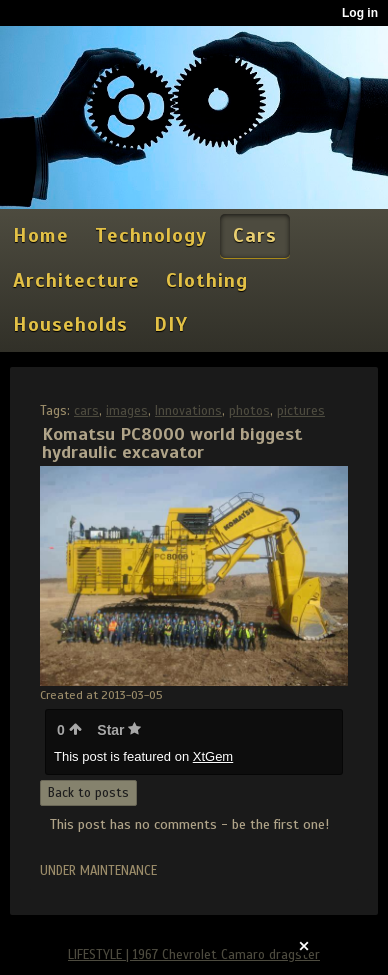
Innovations (188, 411)
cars (86, 411)
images (127, 411)
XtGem (213, 756)
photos (249, 411)
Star (119, 730)
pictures (301, 411)
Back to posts (88, 793)
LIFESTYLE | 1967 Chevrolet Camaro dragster (194, 955)
